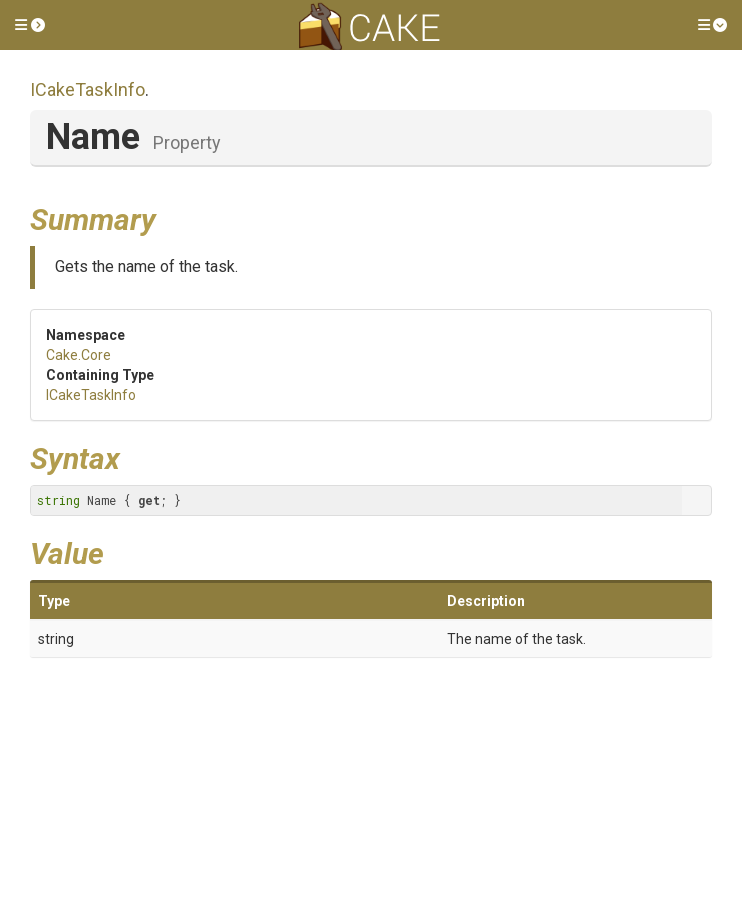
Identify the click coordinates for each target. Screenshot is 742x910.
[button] (30, 25)
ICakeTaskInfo (87, 89)
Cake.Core (78, 355)
